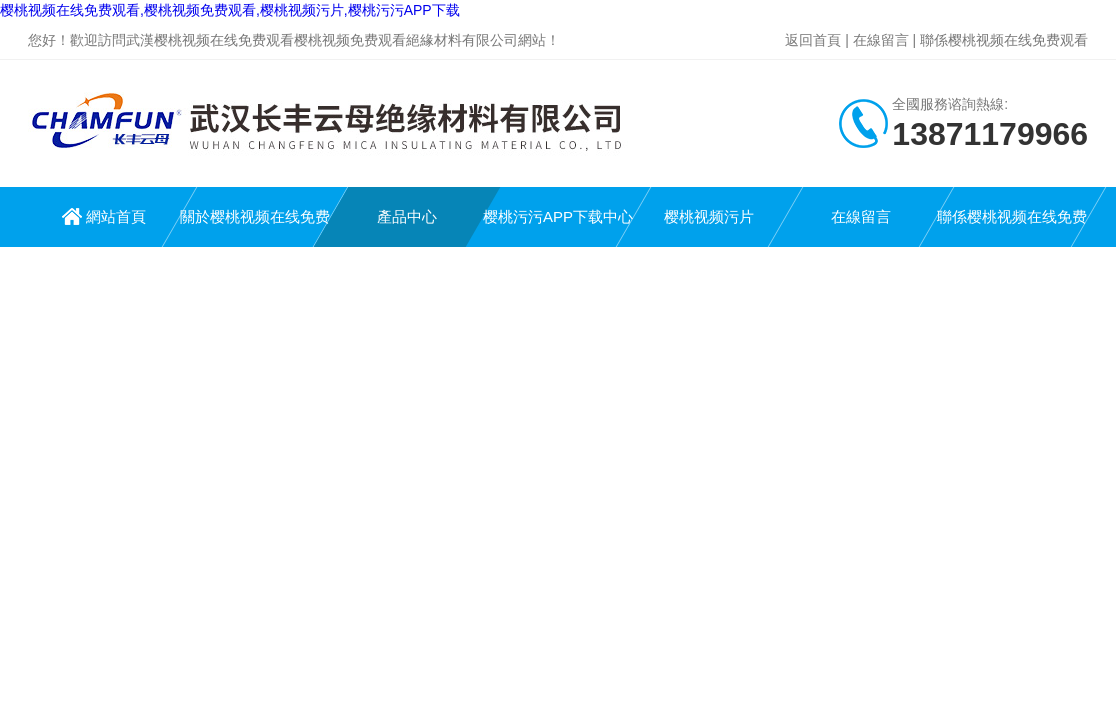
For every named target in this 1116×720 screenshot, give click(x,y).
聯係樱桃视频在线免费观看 (1004, 40)
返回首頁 (813, 40)
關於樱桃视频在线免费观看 (255, 227)
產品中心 (407, 216)
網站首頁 (116, 216)
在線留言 (881, 40)
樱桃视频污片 (709, 216)
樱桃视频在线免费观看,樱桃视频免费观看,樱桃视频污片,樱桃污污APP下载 (230, 10)
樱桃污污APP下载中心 (558, 216)
